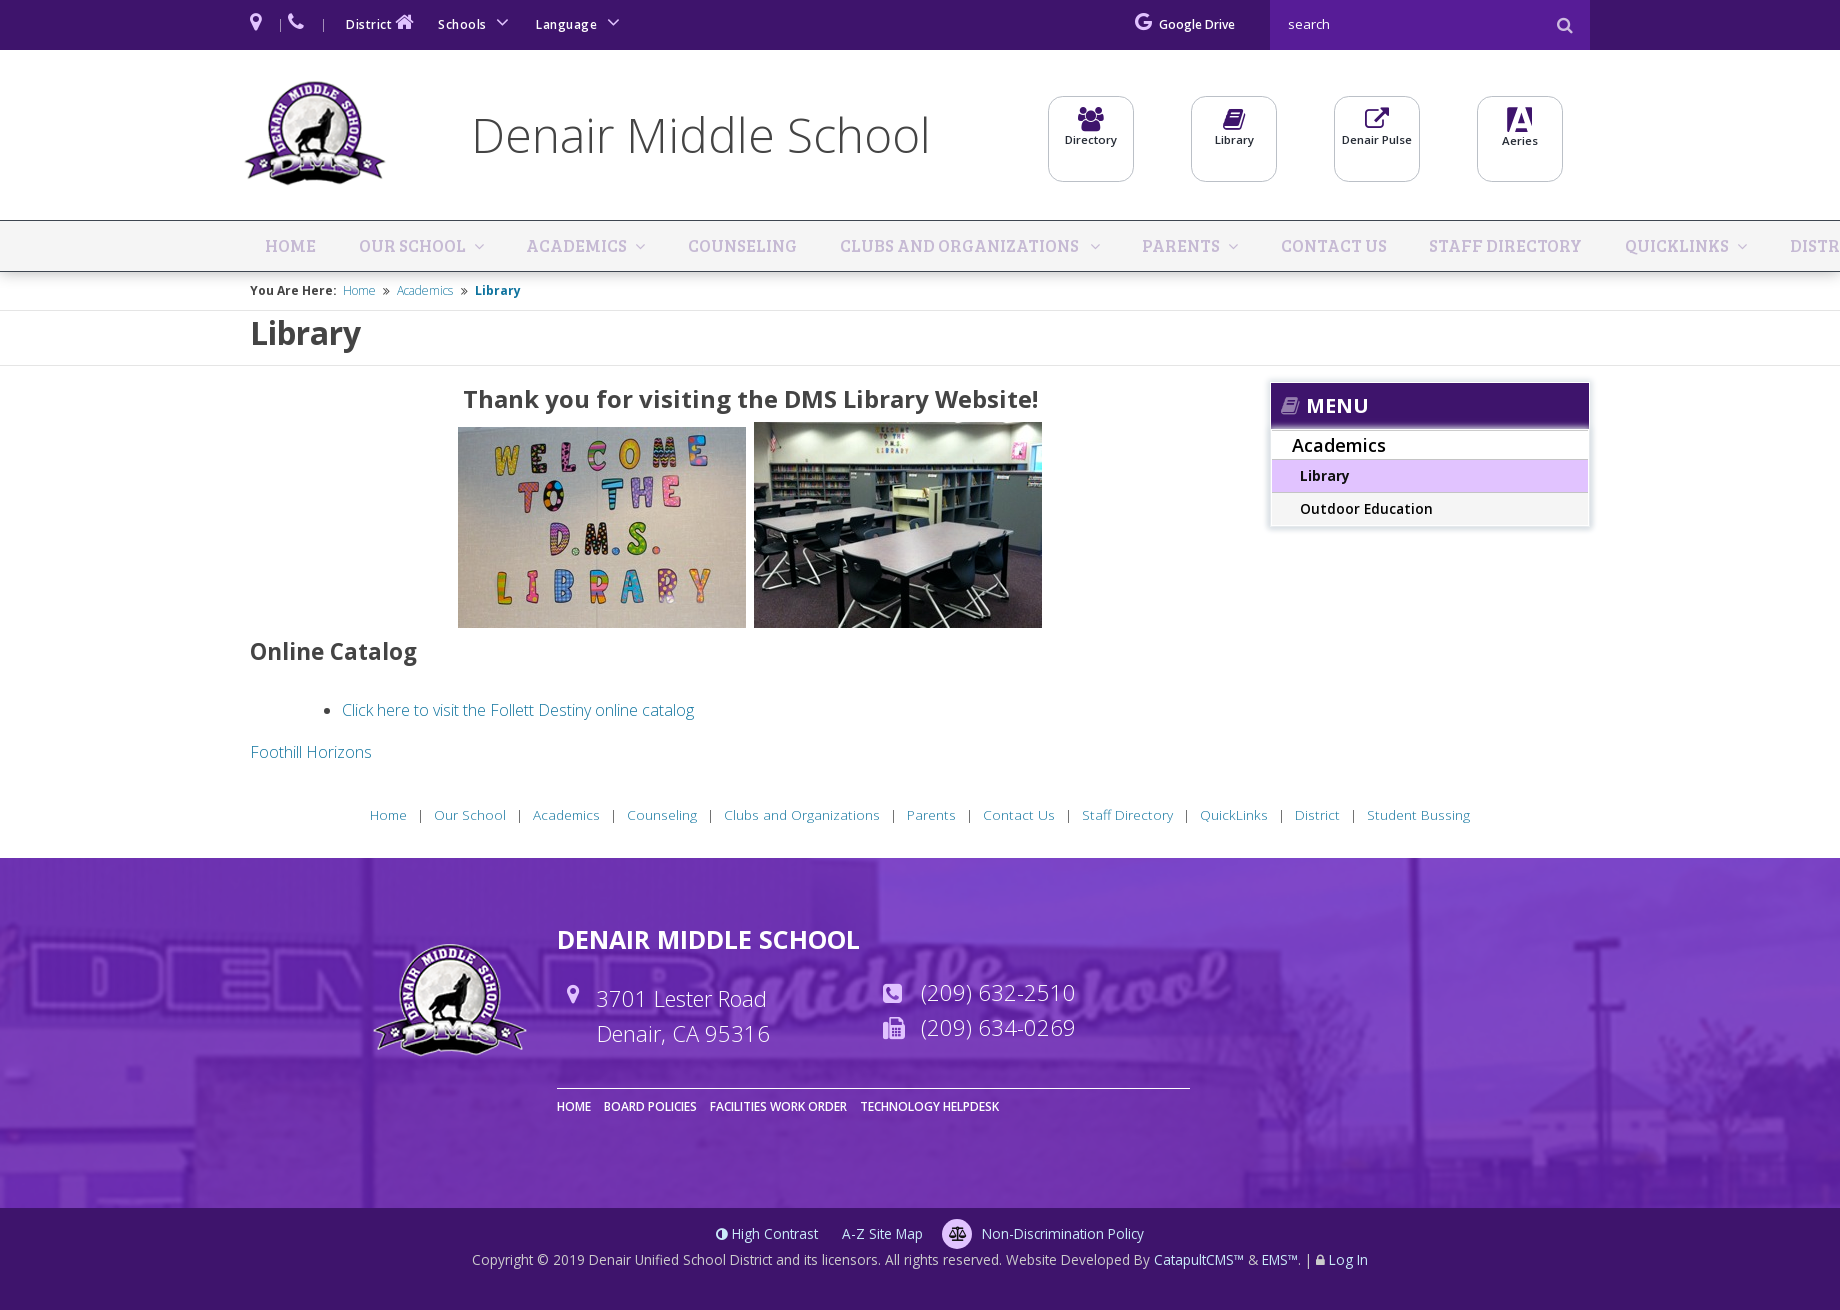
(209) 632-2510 (998, 994)
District (382, 22)
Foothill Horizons (311, 754)
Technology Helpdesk (929, 1109)
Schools (477, 22)
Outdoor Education (1366, 511)
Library (1234, 137)
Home (293, 247)
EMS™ (1280, 1262)
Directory (1091, 137)
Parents (1171, 247)
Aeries (1520, 139)
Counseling (726, 247)
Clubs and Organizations (948, 247)
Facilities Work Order (778, 1109)
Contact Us (1317, 247)
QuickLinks (1654, 247)
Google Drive (1185, 24)
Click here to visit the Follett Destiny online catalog (518, 712)
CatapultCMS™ (1199, 1262)
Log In (1348, 1262)
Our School (406, 247)
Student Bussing (1418, 817)
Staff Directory (1486, 247)
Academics (565, 247)
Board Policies (650, 1109)
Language (581, 22)
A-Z (882, 1236)
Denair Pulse (1377, 137)
